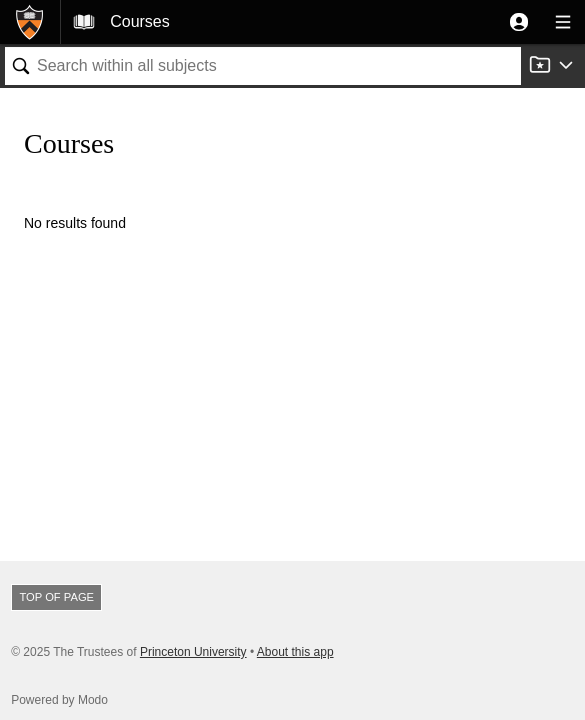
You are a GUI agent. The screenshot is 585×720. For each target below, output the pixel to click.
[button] (519, 22)
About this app (295, 652)
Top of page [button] (56, 597)
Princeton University (193, 652)
